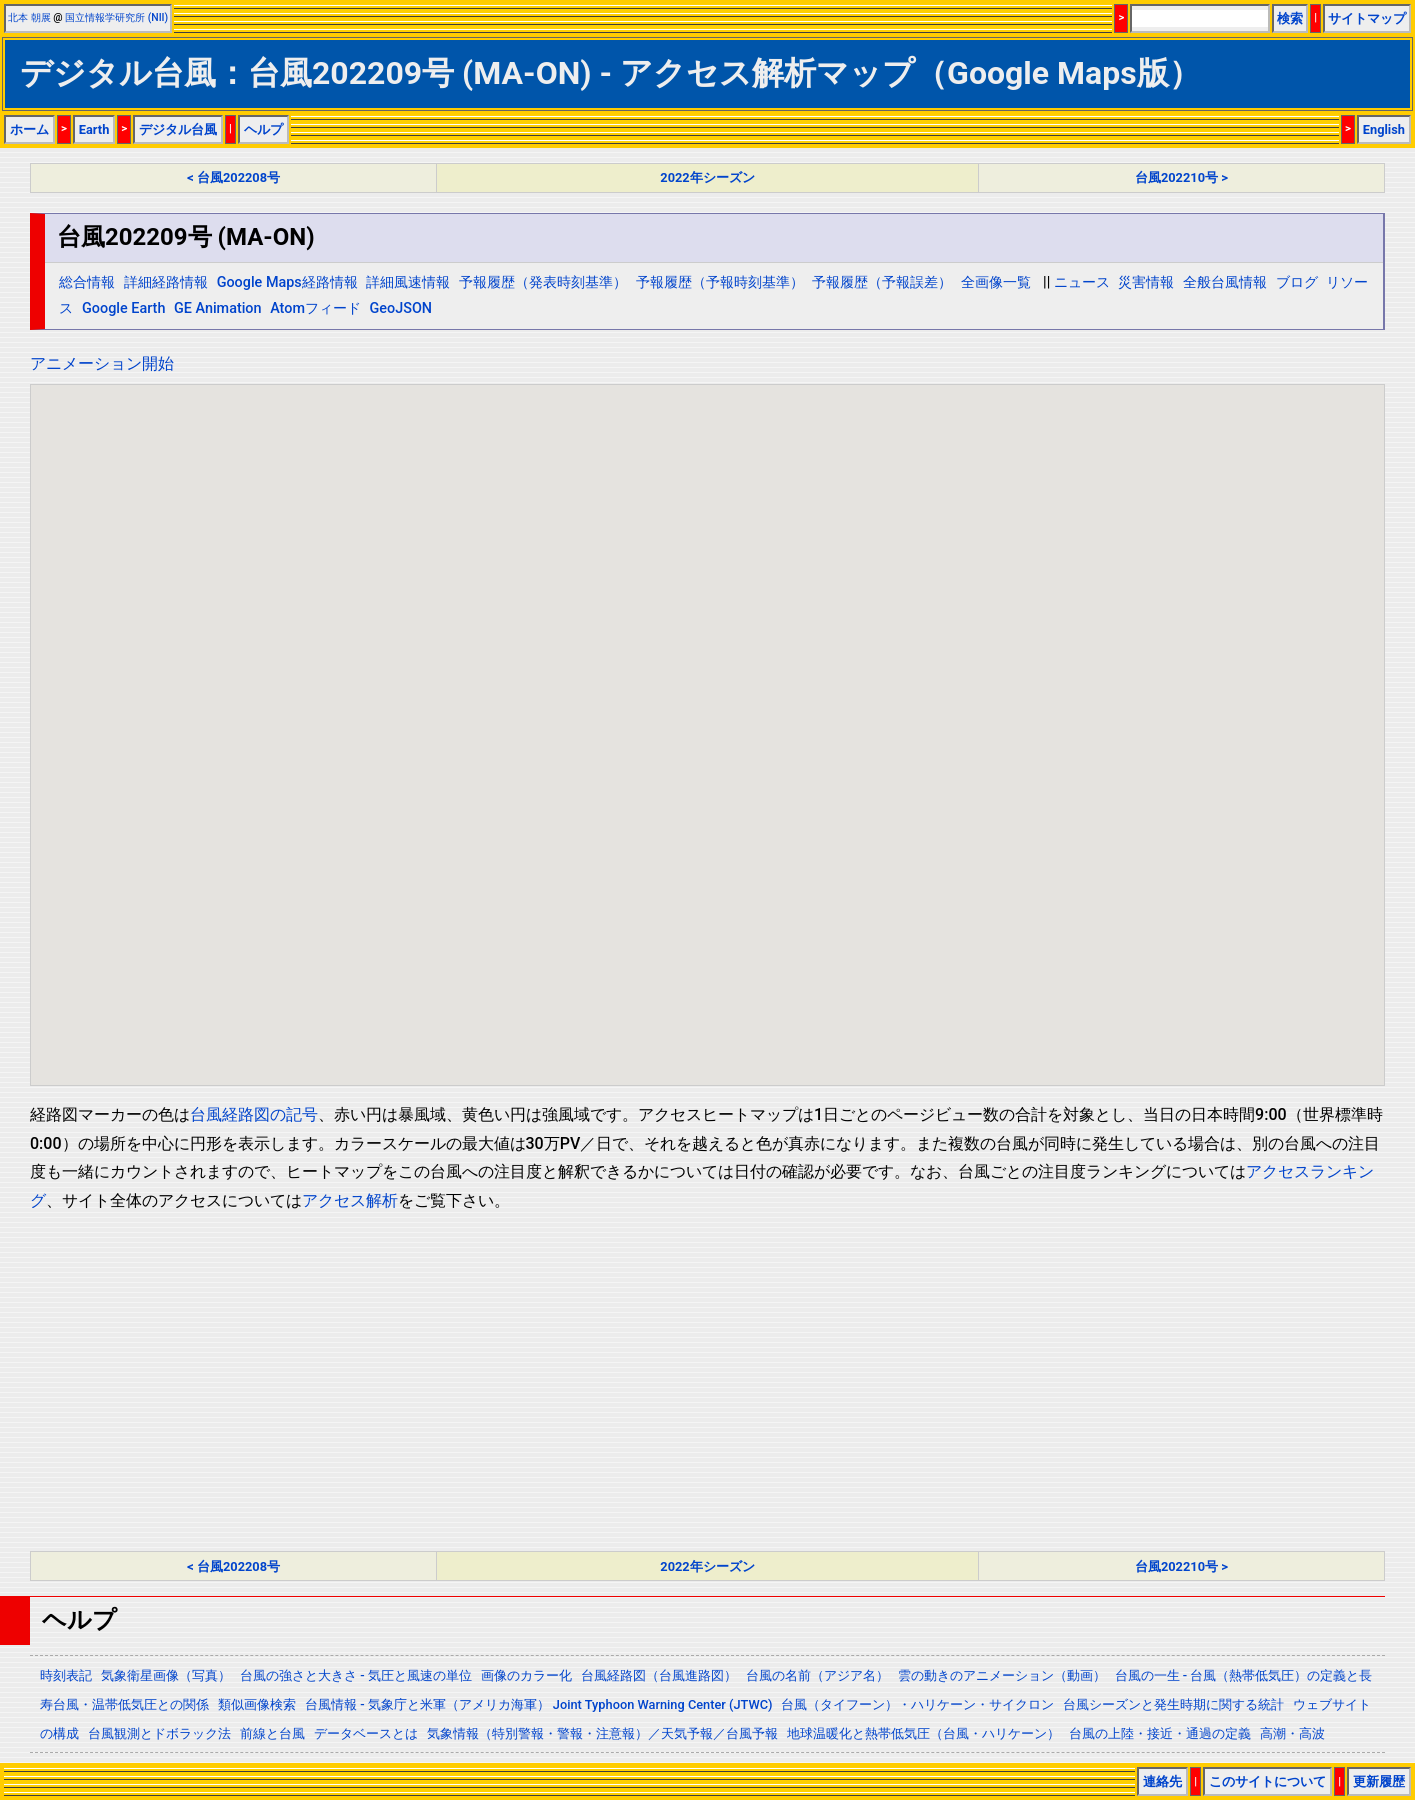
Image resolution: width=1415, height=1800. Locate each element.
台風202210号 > (1181, 177)
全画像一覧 (996, 282)
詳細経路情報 (166, 282)
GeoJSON (401, 308)
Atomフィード (315, 308)
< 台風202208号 (233, 177)
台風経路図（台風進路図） (659, 1675)
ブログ (1297, 282)
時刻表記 (66, 1675)
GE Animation (218, 308)
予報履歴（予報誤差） (882, 282)
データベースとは (366, 1733)
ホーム (29, 129)
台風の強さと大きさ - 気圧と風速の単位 (356, 1675)
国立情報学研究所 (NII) (116, 17)
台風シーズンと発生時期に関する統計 (1173, 1704)
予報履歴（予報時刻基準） (720, 282)
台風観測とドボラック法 (159, 1733)
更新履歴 (1379, 1781)
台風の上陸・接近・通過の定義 (1160, 1733)
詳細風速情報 (408, 282)
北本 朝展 (29, 17)
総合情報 (87, 282)
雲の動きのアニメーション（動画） (1002, 1675)
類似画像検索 (257, 1704)
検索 (1290, 18)
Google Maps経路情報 (287, 282)
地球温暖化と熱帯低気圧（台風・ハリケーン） (923, 1733)
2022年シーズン (707, 177)
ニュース (1082, 282)
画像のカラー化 (526, 1675)
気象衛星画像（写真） (166, 1675)
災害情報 (1146, 282)
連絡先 (1162, 1781)
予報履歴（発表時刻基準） (543, 282)
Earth (94, 129)
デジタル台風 (178, 129)
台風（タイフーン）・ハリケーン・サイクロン (917, 1704)
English (1384, 129)
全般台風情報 (1225, 282)
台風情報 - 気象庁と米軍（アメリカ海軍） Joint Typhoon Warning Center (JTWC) (538, 1704)
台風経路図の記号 (254, 1114)
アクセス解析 (350, 1200)
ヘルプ (263, 129)
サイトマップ (1367, 18)
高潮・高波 (1292, 1733)
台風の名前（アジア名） (817, 1675)
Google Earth (123, 308)
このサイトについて (1267, 1781)
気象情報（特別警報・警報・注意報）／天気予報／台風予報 (602, 1733)
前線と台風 (272, 1733)
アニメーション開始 (102, 363)
